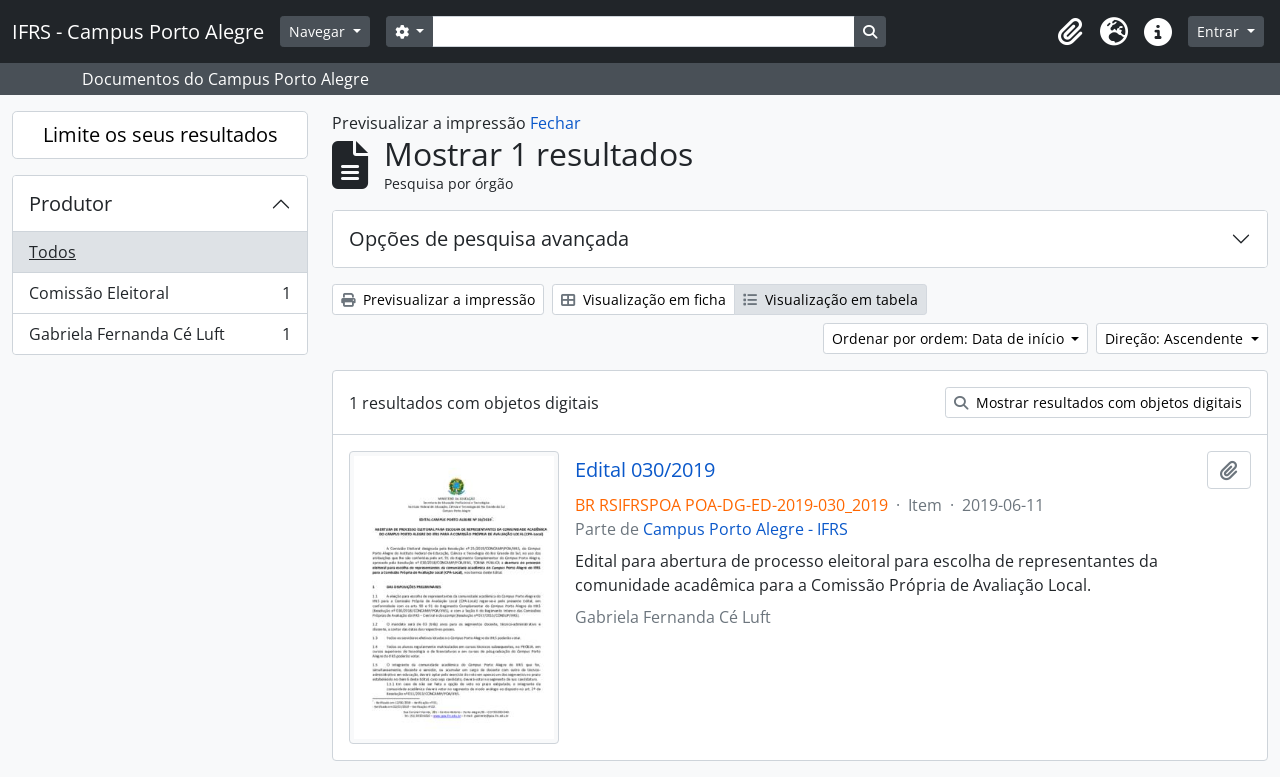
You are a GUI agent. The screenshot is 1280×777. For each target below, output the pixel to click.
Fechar (555, 123)
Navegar (319, 31)
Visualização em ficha (643, 299)
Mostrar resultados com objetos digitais (1098, 402)
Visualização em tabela (830, 299)
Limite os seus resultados (160, 134)
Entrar (1220, 31)
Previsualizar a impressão (438, 299)
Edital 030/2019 (645, 470)
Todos (52, 252)
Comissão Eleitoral (159, 297)
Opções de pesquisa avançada (489, 238)
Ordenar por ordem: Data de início (950, 338)
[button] (1070, 32)
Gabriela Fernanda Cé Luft (159, 338)
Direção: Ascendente (1176, 338)
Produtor (70, 203)
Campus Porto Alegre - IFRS (745, 529)
